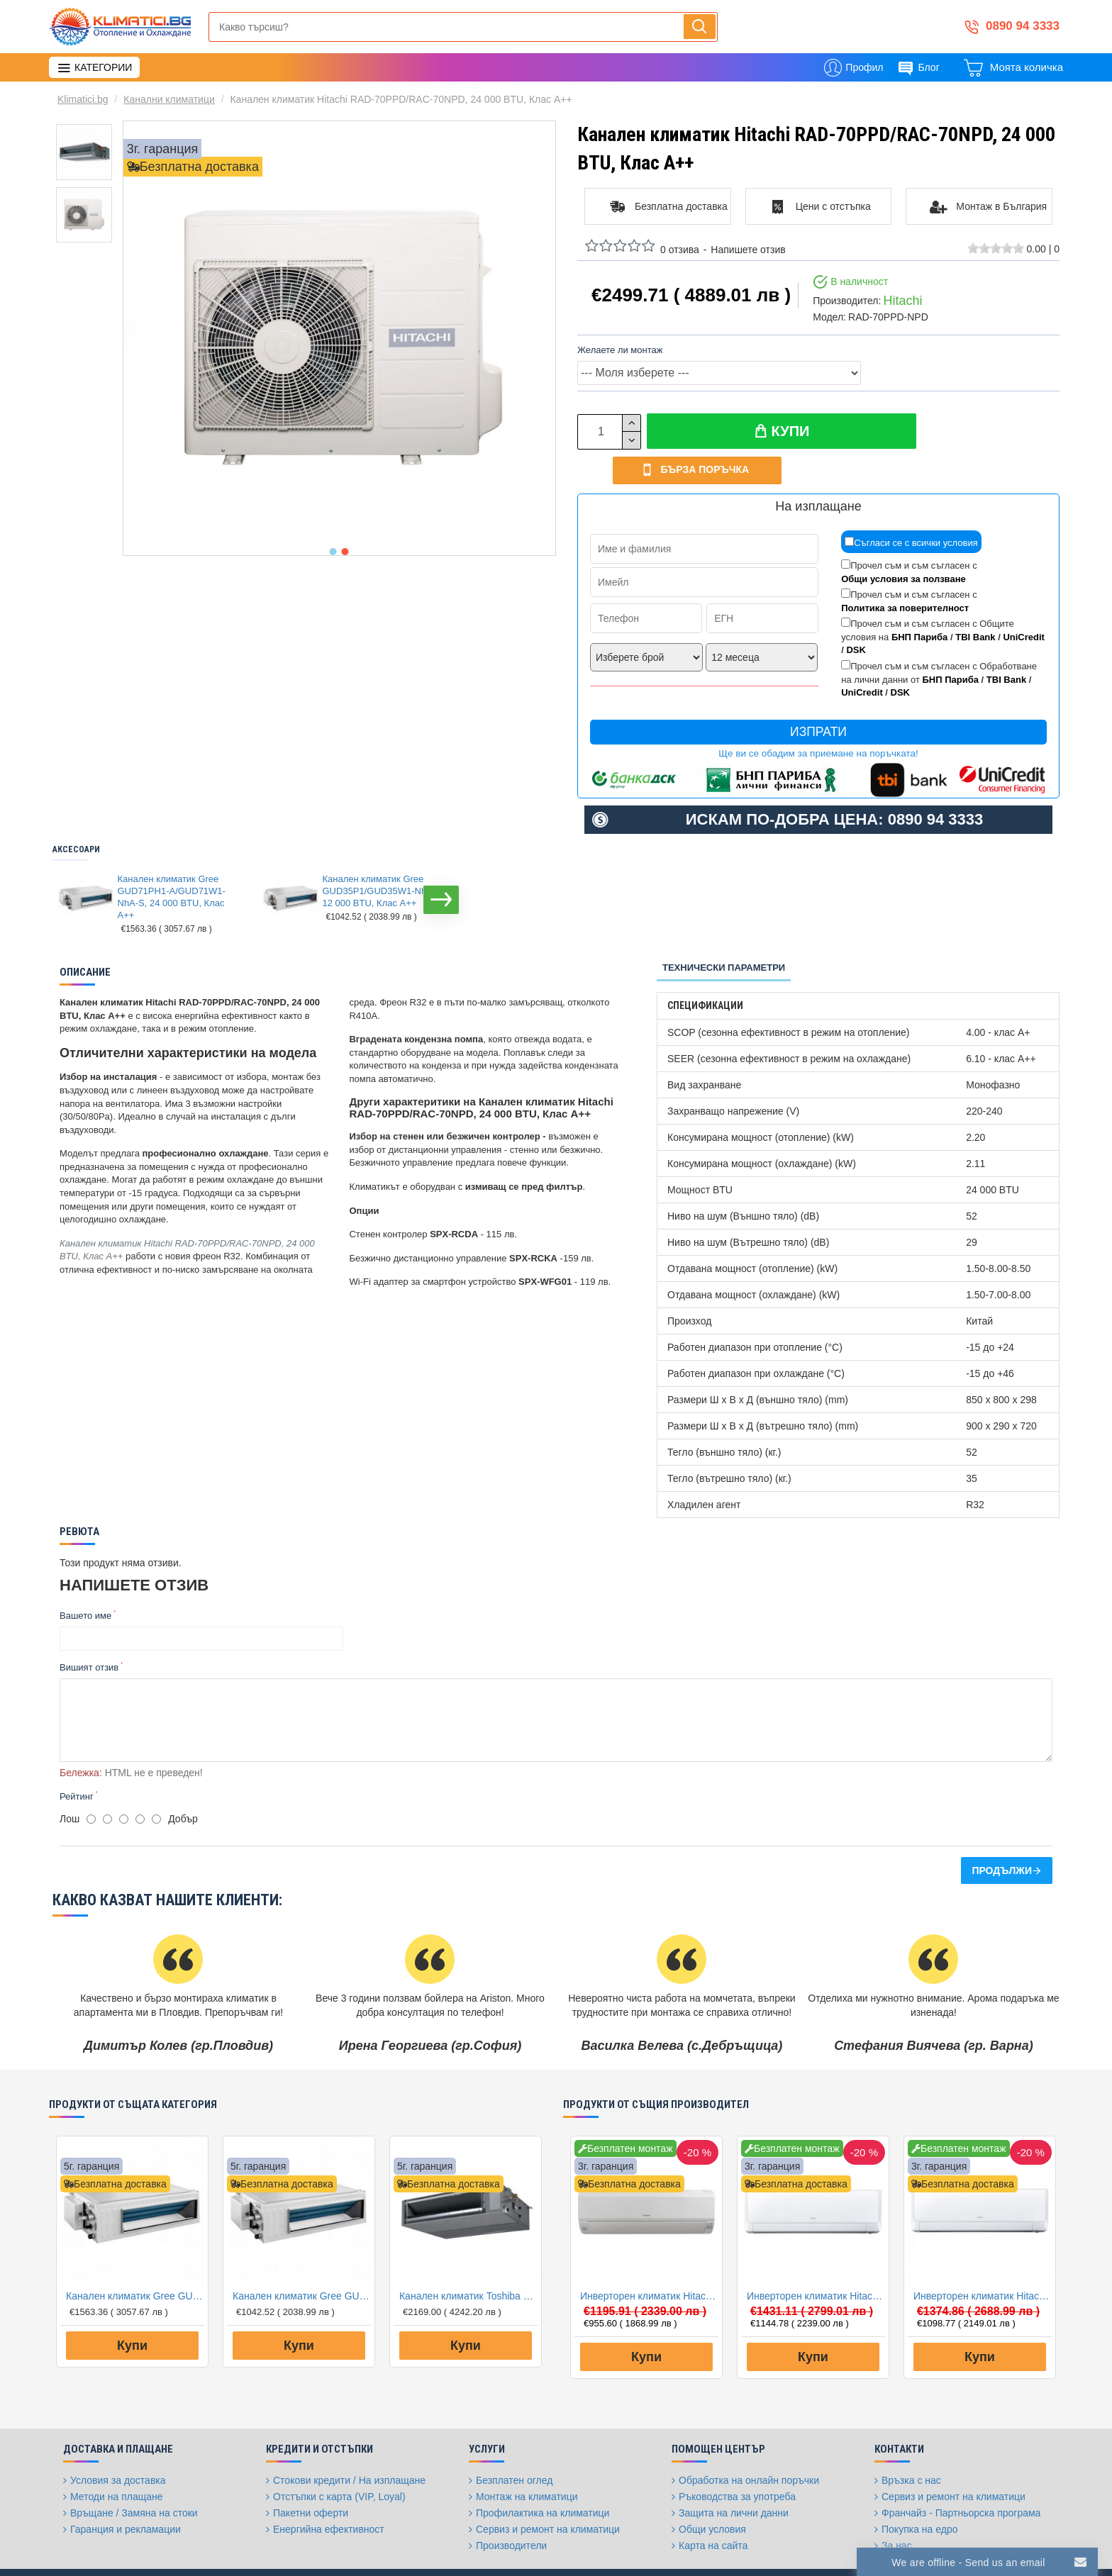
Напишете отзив (748, 249)
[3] (123, 1776)
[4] (140, 1776)
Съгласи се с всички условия (911, 509)
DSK (855, 616)
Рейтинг (77, 1753)
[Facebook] (742, 2551)
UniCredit (1024, 603)
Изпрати (818, 698)
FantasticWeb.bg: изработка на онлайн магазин (141, 2544)
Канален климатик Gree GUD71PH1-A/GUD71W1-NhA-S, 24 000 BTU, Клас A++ (172, 863)
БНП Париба (919, 603)
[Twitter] (778, 2551)
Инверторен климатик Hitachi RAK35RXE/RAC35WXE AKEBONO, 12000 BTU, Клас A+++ (816, 2253)
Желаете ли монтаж (619, 350)
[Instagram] (813, 2551)
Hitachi (902, 301)
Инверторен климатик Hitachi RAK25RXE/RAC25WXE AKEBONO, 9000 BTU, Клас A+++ (982, 2253)
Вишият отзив (89, 1634)
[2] (107, 1776)
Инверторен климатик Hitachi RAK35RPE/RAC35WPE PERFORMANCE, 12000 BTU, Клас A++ (649, 2253)
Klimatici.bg (83, 99)
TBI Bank (975, 603)
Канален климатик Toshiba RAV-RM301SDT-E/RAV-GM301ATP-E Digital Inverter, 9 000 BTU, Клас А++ (468, 2253)
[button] (333, 551)
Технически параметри (723, 934)
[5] (156, 1776)
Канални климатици (169, 99)
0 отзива (679, 249)
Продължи (1002, 1828)
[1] (91, 1776)
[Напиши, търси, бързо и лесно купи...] (700, 26)
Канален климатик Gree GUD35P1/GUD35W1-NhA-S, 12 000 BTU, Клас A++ (384, 857)
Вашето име (85, 1582)
